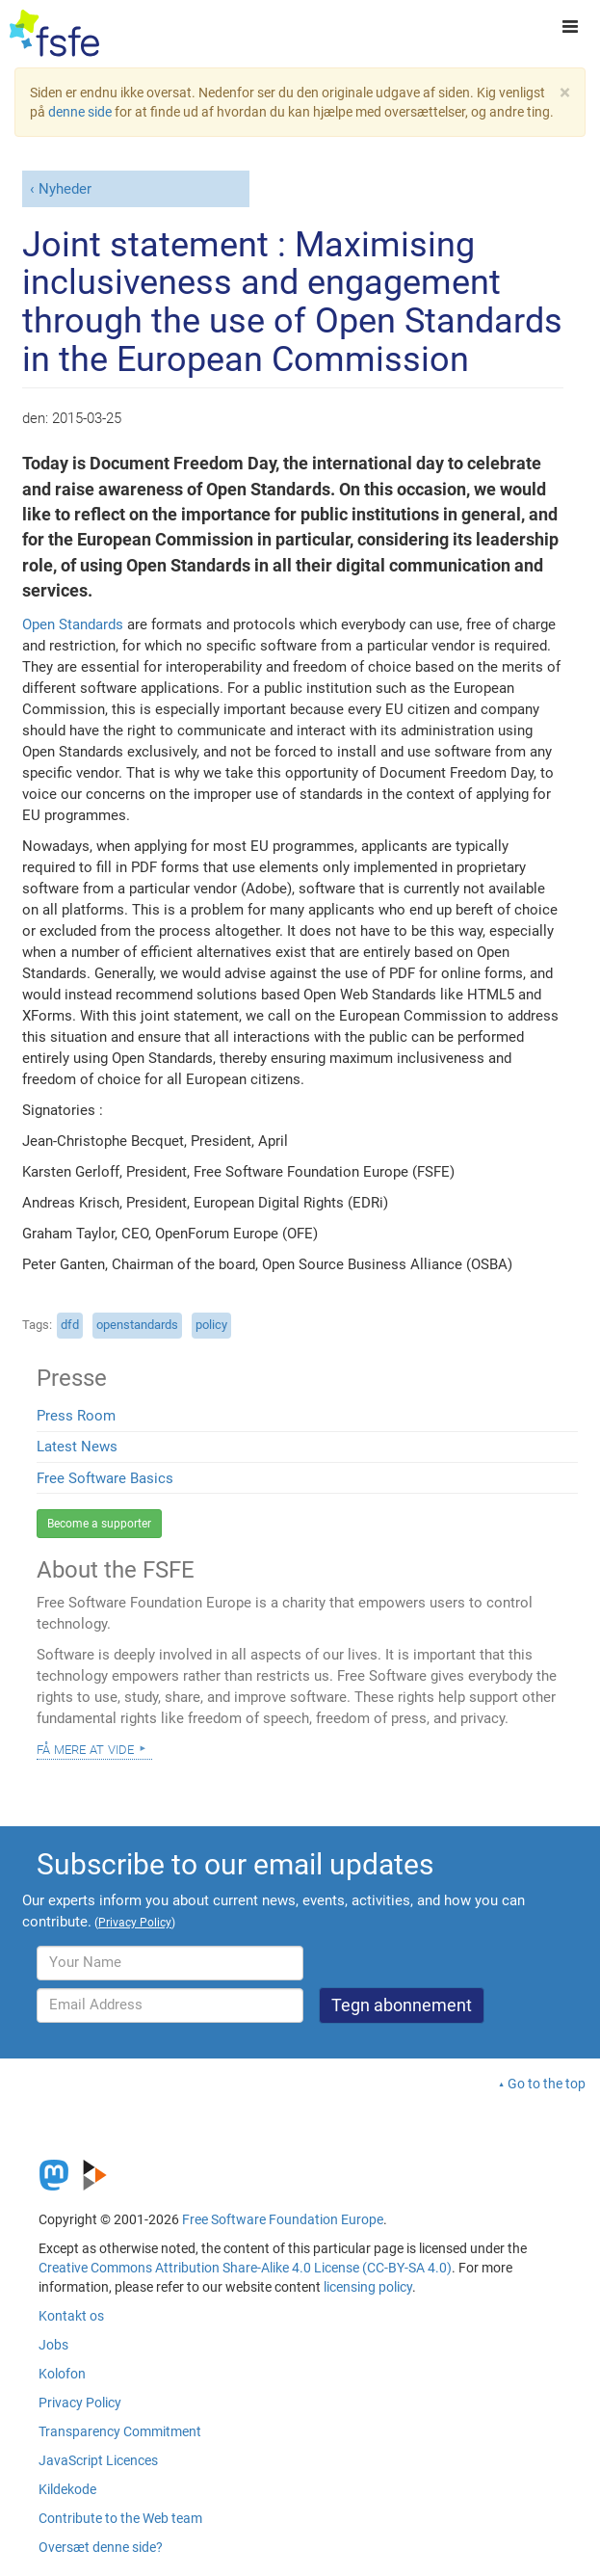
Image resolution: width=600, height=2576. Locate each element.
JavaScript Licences (98, 2460)
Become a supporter (99, 1523)
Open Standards (72, 624)
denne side (80, 112)
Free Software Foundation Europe (282, 2219)
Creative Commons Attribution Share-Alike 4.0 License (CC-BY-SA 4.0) (245, 2267)
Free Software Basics (105, 1478)
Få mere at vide (85, 1748)
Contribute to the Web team (120, 2518)
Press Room (76, 1415)
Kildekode (67, 2489)
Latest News (77, 1446)
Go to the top (547, 2083)
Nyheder (65, 189)
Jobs (53, 2344)
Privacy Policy (80, 2402)
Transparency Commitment (120, 2431)
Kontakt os (71, 2316)
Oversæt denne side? (101, 2547)
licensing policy (368, 2287)
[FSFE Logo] (54, 34)
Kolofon (62, 2373)
